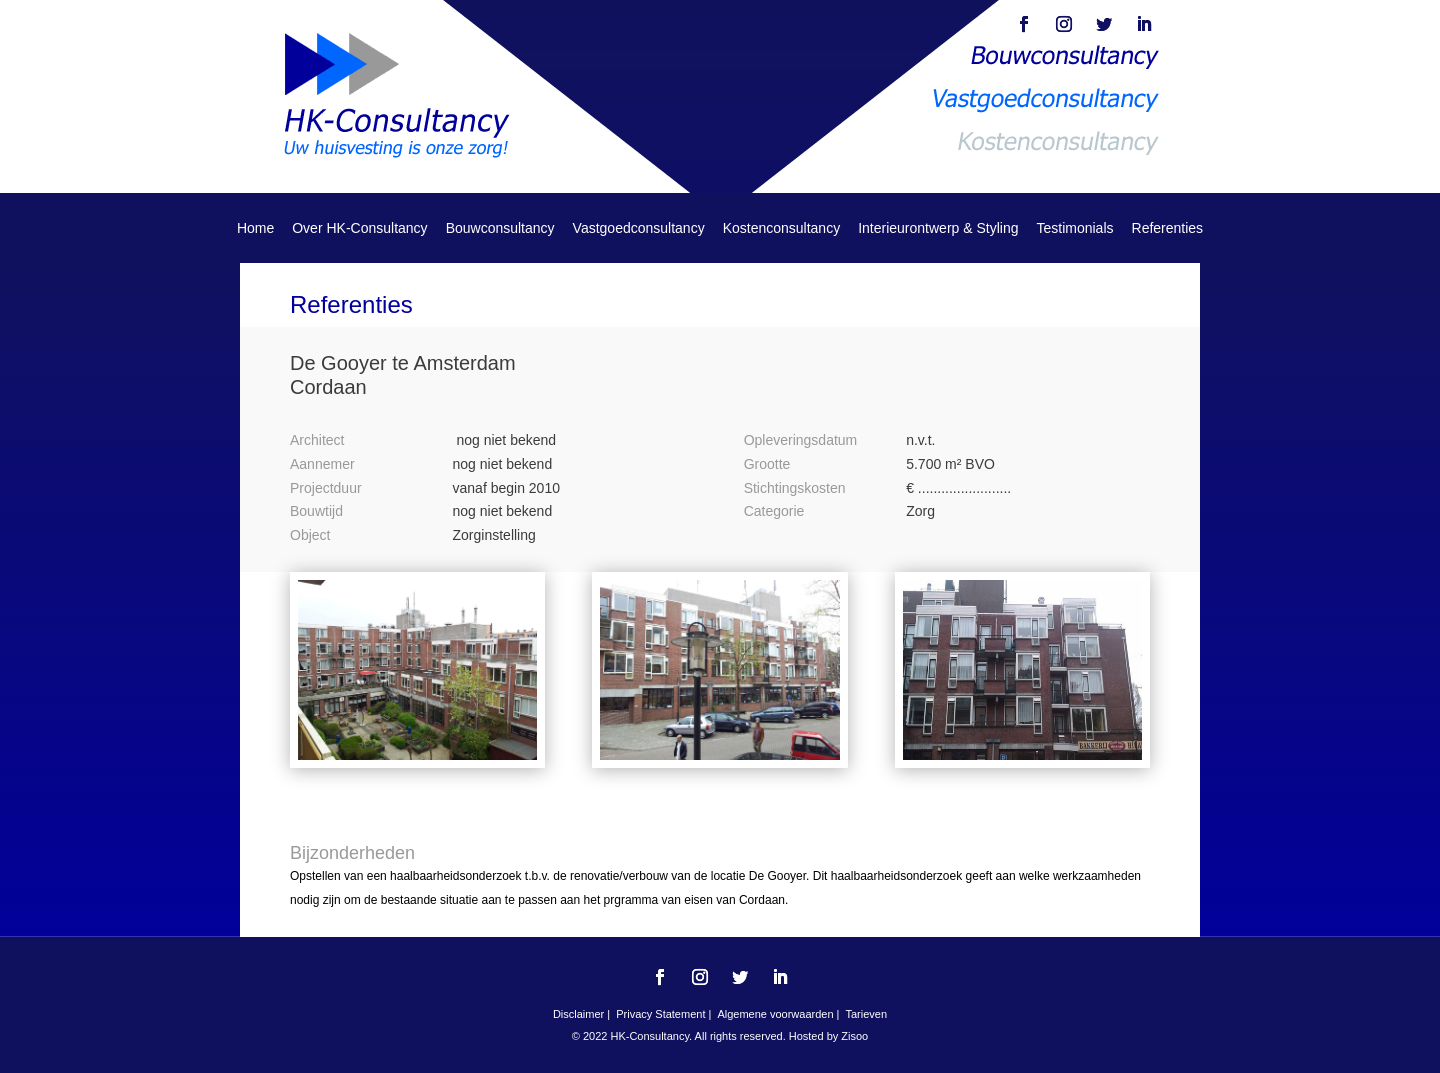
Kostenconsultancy (782, 228)
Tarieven (866, 1014)
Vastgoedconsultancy (639, 228)
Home (255, 228)
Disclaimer (578, 1014)
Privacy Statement (662, 1014)
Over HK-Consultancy (359, 228)
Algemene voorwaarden (775, 1014)
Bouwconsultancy (500, 228)
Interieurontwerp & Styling (938, 228)
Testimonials (1074, 228)
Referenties (1168, 228)
